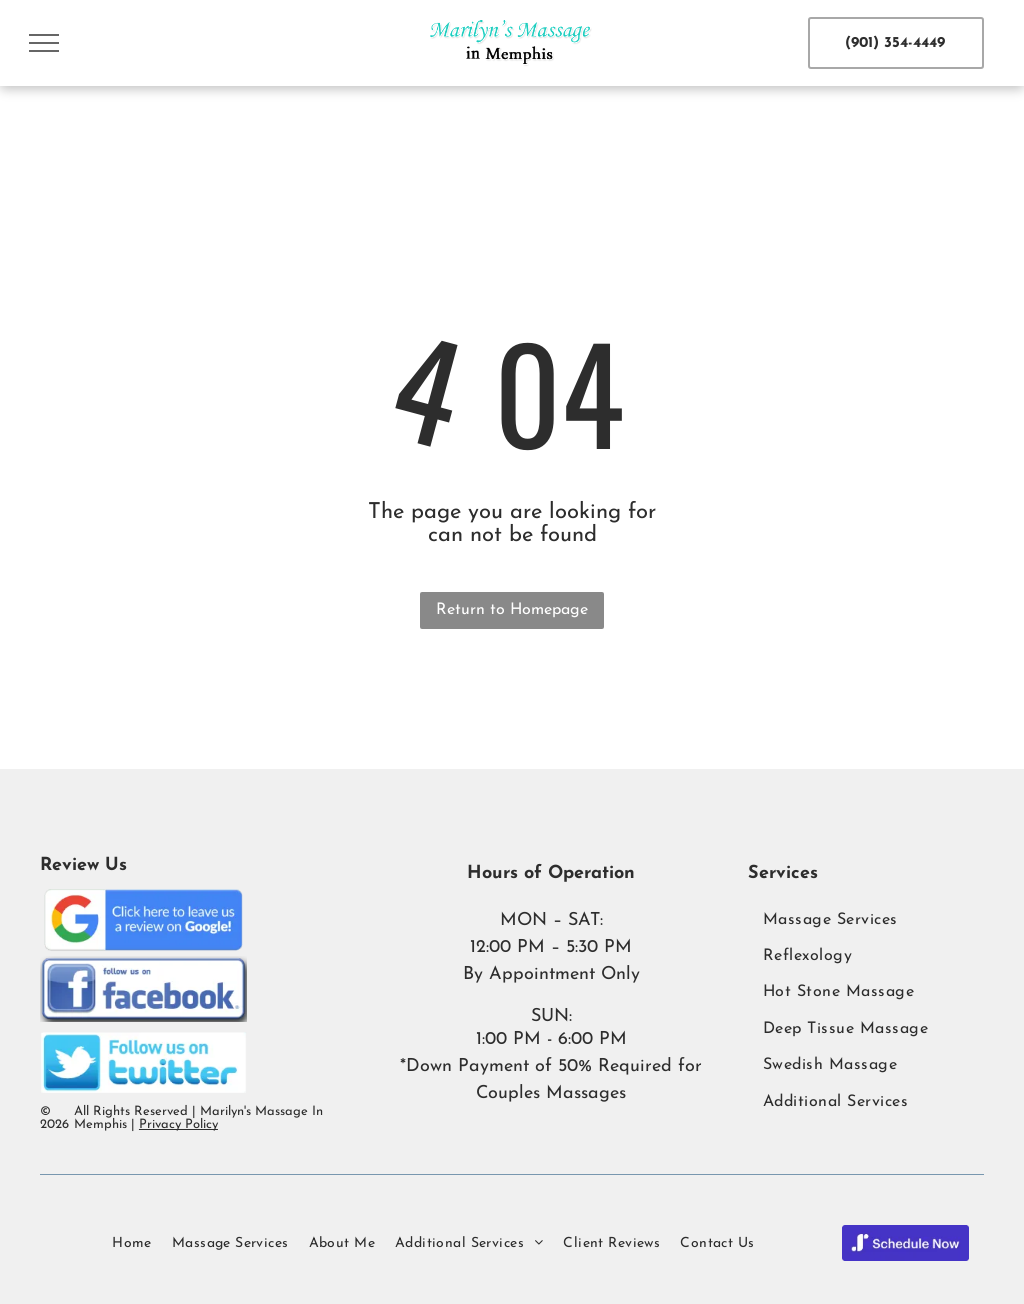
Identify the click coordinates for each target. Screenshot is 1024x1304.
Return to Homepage (512, 610)
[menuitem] (866, 919)
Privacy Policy (178, 1124)
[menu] (44, 43)
